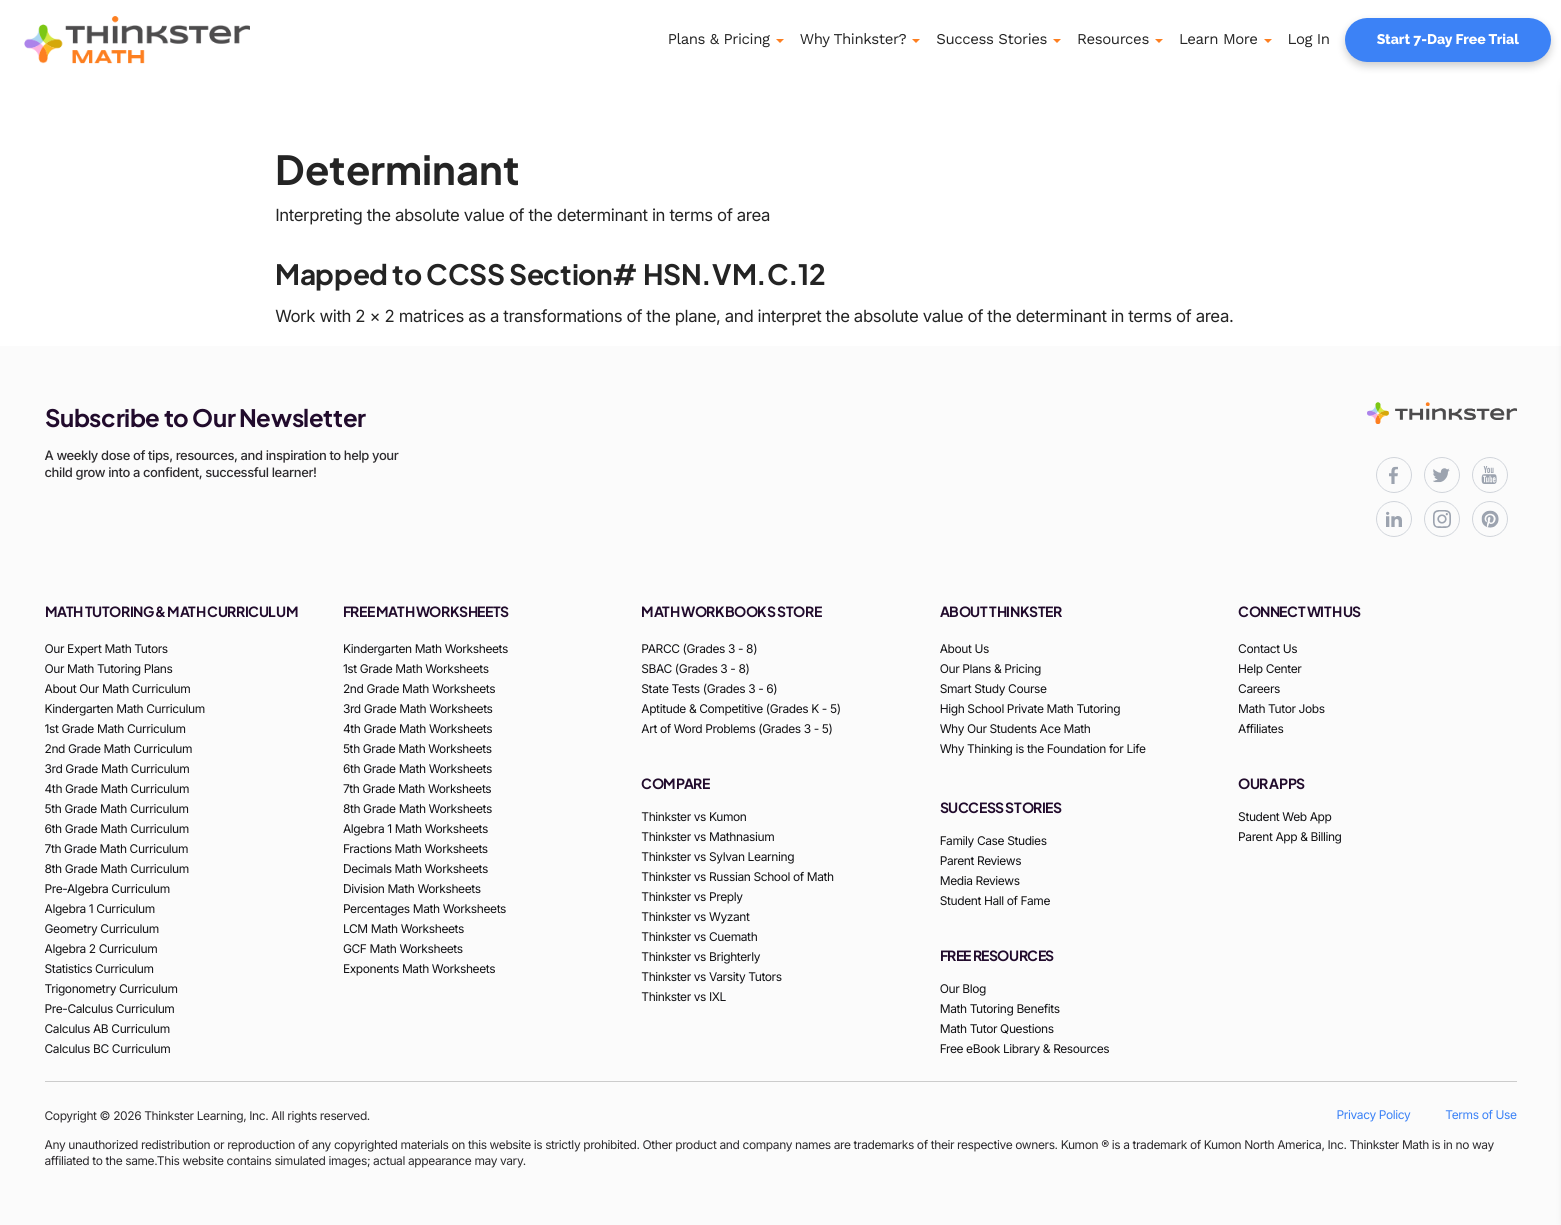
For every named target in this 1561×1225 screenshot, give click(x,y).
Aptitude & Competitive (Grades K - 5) (740, 708)
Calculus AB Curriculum (107, 1028)
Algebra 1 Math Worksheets (415, 828)
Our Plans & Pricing (990, 668)
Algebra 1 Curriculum (100, 908)
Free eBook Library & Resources (1025, 1048)
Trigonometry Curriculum (111, 988)
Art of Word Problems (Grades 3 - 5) (736, 728)
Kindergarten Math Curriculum (125, 708)
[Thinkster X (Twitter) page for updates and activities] (1442, 475)
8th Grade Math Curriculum (117, 868)
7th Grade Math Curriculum (117, 848)
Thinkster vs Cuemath (699, 936)
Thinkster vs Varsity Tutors (711, 976)
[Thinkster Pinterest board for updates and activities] (1490, 519)
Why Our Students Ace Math (1015, 728)
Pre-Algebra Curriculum (107, 888)
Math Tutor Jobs (1281, 708)
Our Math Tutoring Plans (109, 668)
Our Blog (963, 988)
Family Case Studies (993, 840)
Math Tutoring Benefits (1000, 1008)
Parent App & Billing (1290, 836)
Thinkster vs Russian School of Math (737, 876)
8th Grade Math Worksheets (417, 808)
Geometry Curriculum (102, 928)
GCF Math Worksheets (403, 948)
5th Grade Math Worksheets (417, 748)
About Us (964, 648)
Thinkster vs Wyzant (695, 916)
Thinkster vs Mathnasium (707, 836)
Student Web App (1284, 816)
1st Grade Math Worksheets (416, 668)
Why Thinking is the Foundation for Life (1043, 748)
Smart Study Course (993, 688)
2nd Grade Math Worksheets (419, 688)
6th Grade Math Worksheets (417, 768)
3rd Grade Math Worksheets (418, 708)
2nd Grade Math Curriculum (119, 748)
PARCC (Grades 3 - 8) (699, 648)
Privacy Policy (1374, 1114)
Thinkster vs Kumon (693, 816)
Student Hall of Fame (995, 900)
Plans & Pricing (719, 39)
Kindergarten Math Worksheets (425, 648)
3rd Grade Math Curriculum (117, 768)
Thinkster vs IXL (683, 996)
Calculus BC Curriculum (108, 1048)
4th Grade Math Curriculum (117, 788)
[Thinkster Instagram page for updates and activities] (1442, 519)
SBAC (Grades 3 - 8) (695, 668)
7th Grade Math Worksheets (417, 788)
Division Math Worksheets (412, 888)
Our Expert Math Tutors (106, 648)
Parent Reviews (980, 860)
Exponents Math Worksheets (419, 968)
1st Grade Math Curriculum (115, 728)
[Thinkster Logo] (165, 40)
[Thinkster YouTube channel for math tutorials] (1490, 475)
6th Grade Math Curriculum (117, 828)
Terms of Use (1480, 1114)
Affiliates (1260, 728)
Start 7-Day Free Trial (1448, 40)
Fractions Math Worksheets (415, 848)
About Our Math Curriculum (118, 688)
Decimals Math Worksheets (415, 868)
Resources (1113, 39)
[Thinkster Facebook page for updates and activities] (1394, 475)
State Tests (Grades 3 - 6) (709, 688)
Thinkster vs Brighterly (700, 956)
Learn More (1218, 39)
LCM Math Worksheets (403, 928)
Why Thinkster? (853, 39)
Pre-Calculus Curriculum (110, 1008)
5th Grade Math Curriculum (117, 808)
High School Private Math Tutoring (1030, 708)
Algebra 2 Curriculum (101, 948)
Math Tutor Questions (997, 1028)
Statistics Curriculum (99, 968)
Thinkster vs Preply (691, 896)
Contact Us (1267, 648)
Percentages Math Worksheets (424, 908)
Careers (1259, 688)
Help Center (1269, 668)
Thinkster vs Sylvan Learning (717, 856)
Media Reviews (980, 880)
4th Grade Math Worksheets (417, 728)
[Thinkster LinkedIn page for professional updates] (1394, 519)
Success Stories (991, 39)
